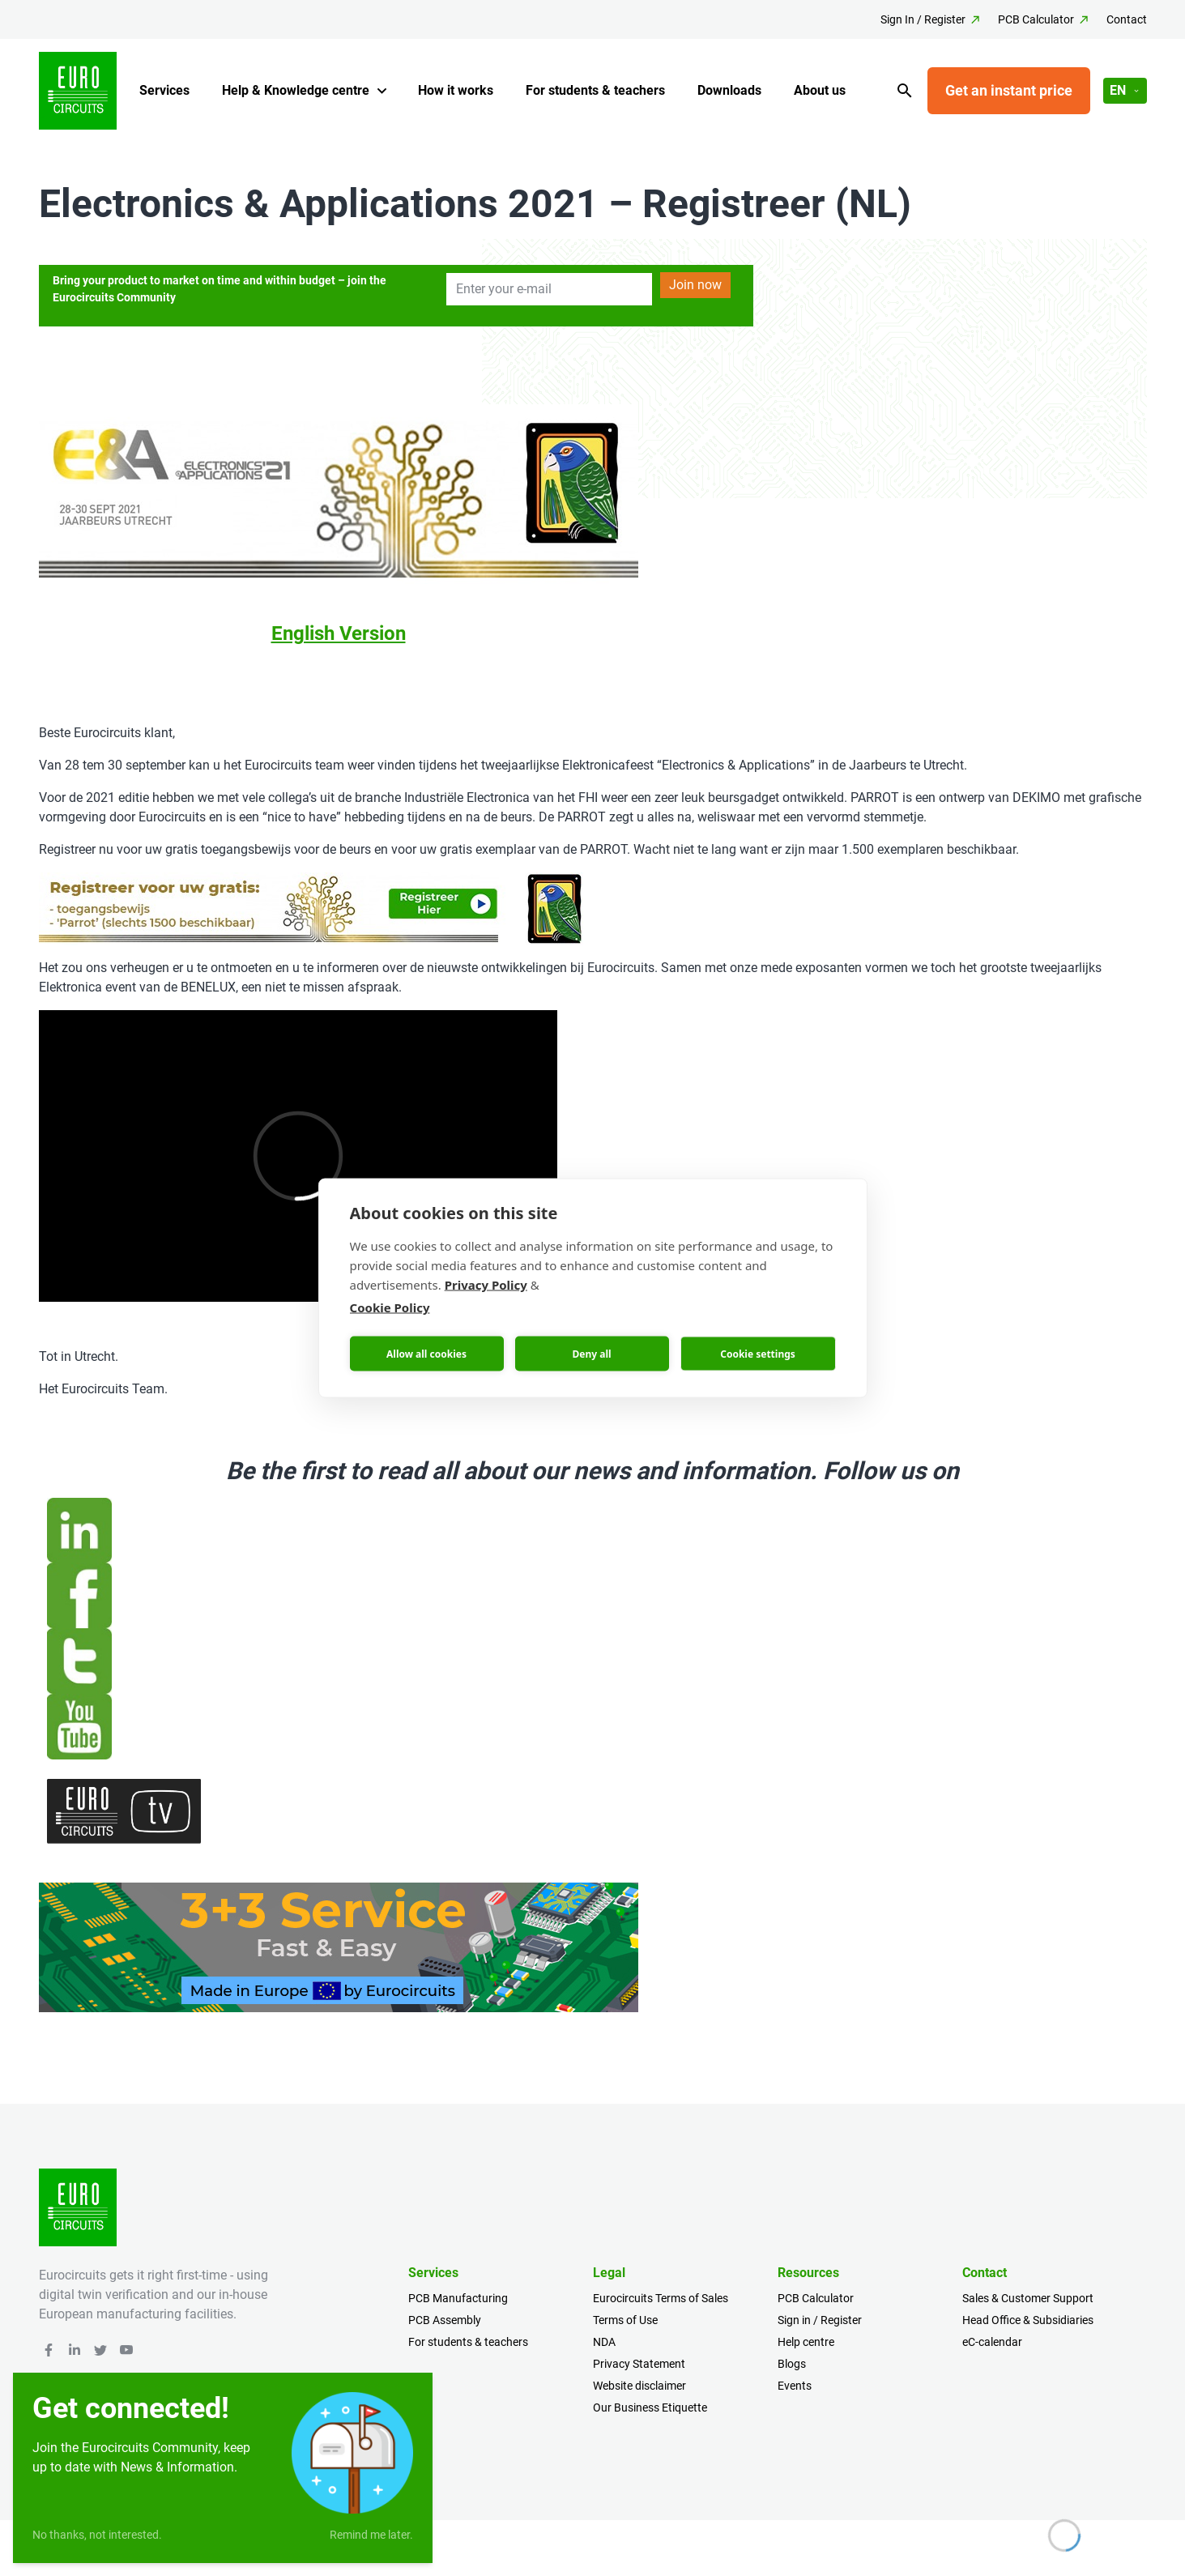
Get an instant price (1008, 90)
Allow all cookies (426, 1353)
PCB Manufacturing (458, 2298)
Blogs (792, 2363)
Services (164, 90)
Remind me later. (371, 2534)
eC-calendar (992, 2341)
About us (820, 90)
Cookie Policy (390, 1307)
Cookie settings (757, 1353)
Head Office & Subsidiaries (1027, 2320)
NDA (604, 2341)
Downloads (729, 90)
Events (795, 2385)
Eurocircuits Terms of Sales (660, 2298)
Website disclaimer (639, 2385)
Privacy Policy (486, 1285)
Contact (1126, 19)
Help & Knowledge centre (295, 90)
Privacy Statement (639, 2363)
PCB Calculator (1036, 19)
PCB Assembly (444, 2320)
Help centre (806, 2341)
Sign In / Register (922, 19)
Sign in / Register (820, 2320)
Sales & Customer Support (1027, 2298)
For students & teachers (595, 90)
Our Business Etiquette (650, 2407)
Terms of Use (625, 2320)
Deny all (591, 1353)
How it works (455, 90)
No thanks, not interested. (97, 2534)
